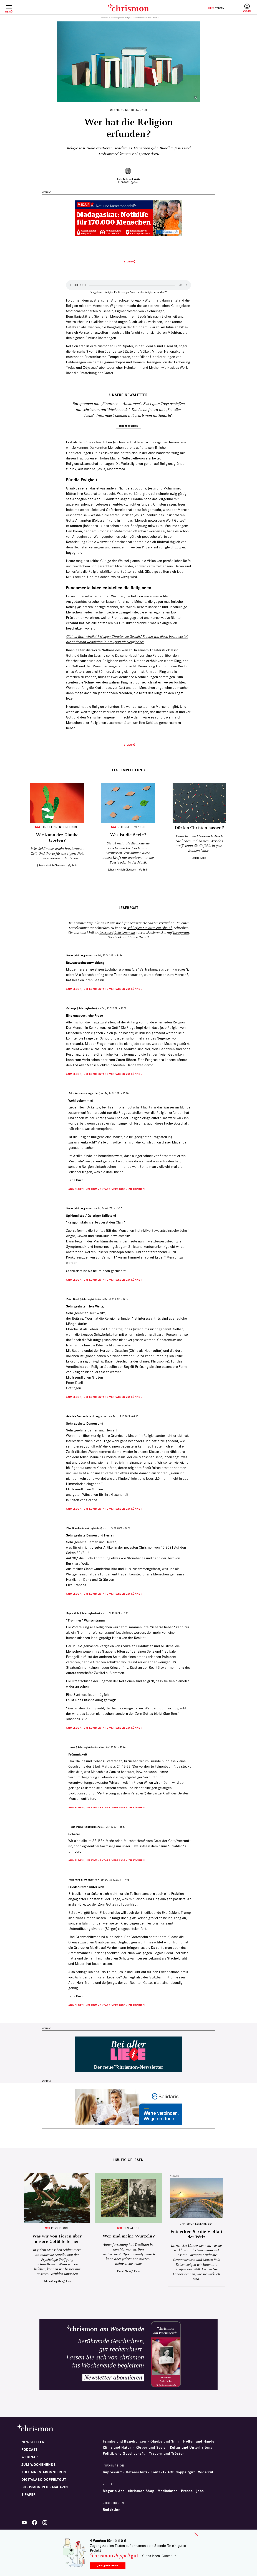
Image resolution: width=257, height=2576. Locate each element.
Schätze (74, 1834)
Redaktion (111, 2510)
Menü (9, 11)
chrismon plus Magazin (44, 2487)
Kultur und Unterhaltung (191, 2447)
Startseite (104, 18)
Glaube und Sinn (164, 2441)
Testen (216, 8)
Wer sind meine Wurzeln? (129, 2236)
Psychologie (60, 2228)
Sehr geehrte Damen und (84, 1424)
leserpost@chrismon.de (117, 932)
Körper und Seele (150, 2447)
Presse (187, 2491)
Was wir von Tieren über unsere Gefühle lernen (57, 2239)
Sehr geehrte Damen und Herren (90, 1535)
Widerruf (206, 2472)
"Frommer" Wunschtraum (85, 1620)
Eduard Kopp (199, 857)
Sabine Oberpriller (53, 2281)
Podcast (29, 2450)
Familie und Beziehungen (124, 2441)
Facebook (114, 937)
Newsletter (32, 2442)
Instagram (181, 932)
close (196, 2534)
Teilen (127, 261)
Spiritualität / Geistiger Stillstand (91, 1216)
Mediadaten (168, 2491)
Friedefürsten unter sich (86, 1887)
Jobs (200, 2491)
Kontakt (157, 2472)
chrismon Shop (141, 2491)
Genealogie (132, 2228)
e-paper (28, 2495)
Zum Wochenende (38, 2465)
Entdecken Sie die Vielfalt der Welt (196, 2234)
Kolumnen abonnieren (43, 2472)
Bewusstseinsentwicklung (85, 963)
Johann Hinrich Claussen (51, 865)
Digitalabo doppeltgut (43, 2480)
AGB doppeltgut (181, 2472)
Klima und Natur (117, 2447)
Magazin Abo (114, 2491)
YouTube (24, 2522)
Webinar (29, 2457)
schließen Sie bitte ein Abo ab (149, 928)
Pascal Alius (123, 2271)
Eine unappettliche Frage (84, 1016)
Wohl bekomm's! (80, 1101)
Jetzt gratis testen (107, 2565)
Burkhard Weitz (131, 179)
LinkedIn (136, 937)
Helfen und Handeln (200, 2441)
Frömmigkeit (77, 1754)
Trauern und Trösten (167, 2453)
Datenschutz (136, 2472)
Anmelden (247, 8)
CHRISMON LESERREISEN (196, 2223)
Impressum (113, 2472)
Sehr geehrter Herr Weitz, (85, 1306)
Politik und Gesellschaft (124, 2453)
